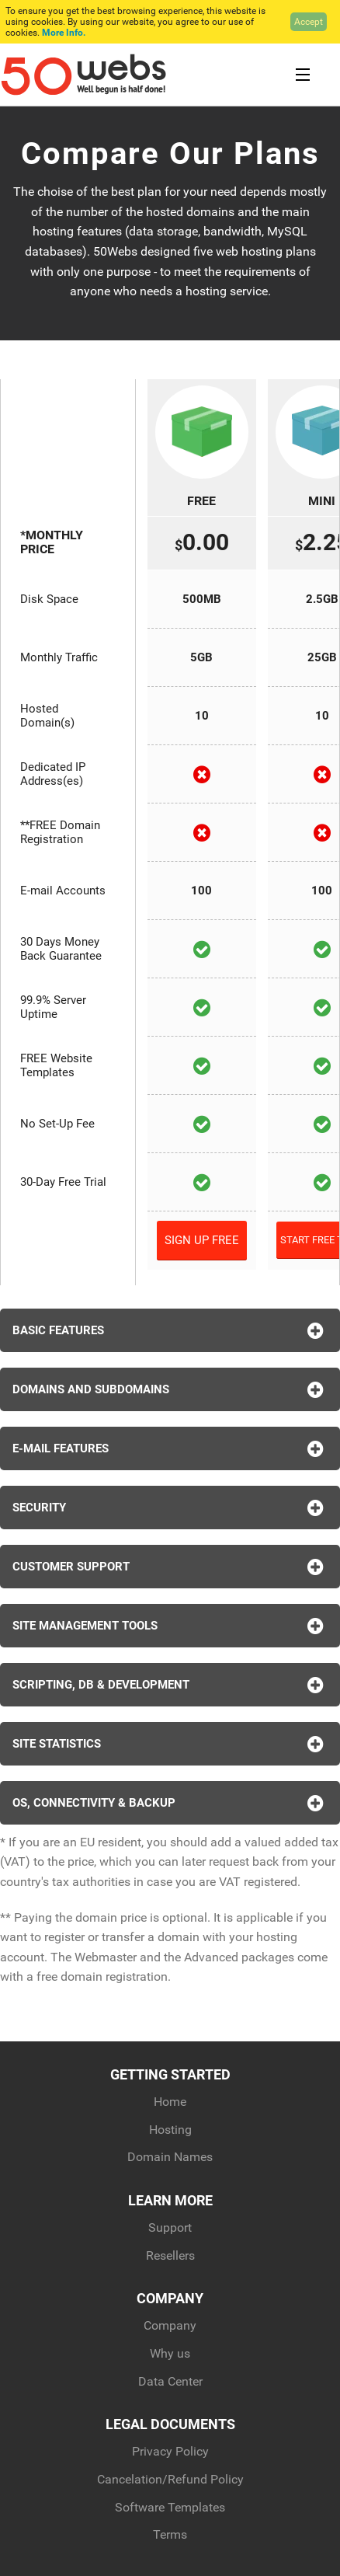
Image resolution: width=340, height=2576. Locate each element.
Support (170, 2227)
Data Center (170, 2381)
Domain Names (170, 2156)
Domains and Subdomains (170, 1389)
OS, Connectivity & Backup (170, 1802)
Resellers (170, 2255)
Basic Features (170, 1330)
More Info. (63, 32)
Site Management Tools (170, 1625)
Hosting (170, 2129)
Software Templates (170, 2507)
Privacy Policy (170, 2451)
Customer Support (170, 1566)
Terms (170, 2534)
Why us (170, 2353)
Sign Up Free (202, 1240)
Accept (308, 21)
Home (170, 2101)
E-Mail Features (170, 1448)
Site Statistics (170, 1743)
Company (170, 2325)
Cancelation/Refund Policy (170, 2479)
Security (170, 1507)
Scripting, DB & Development (170, 1684)
